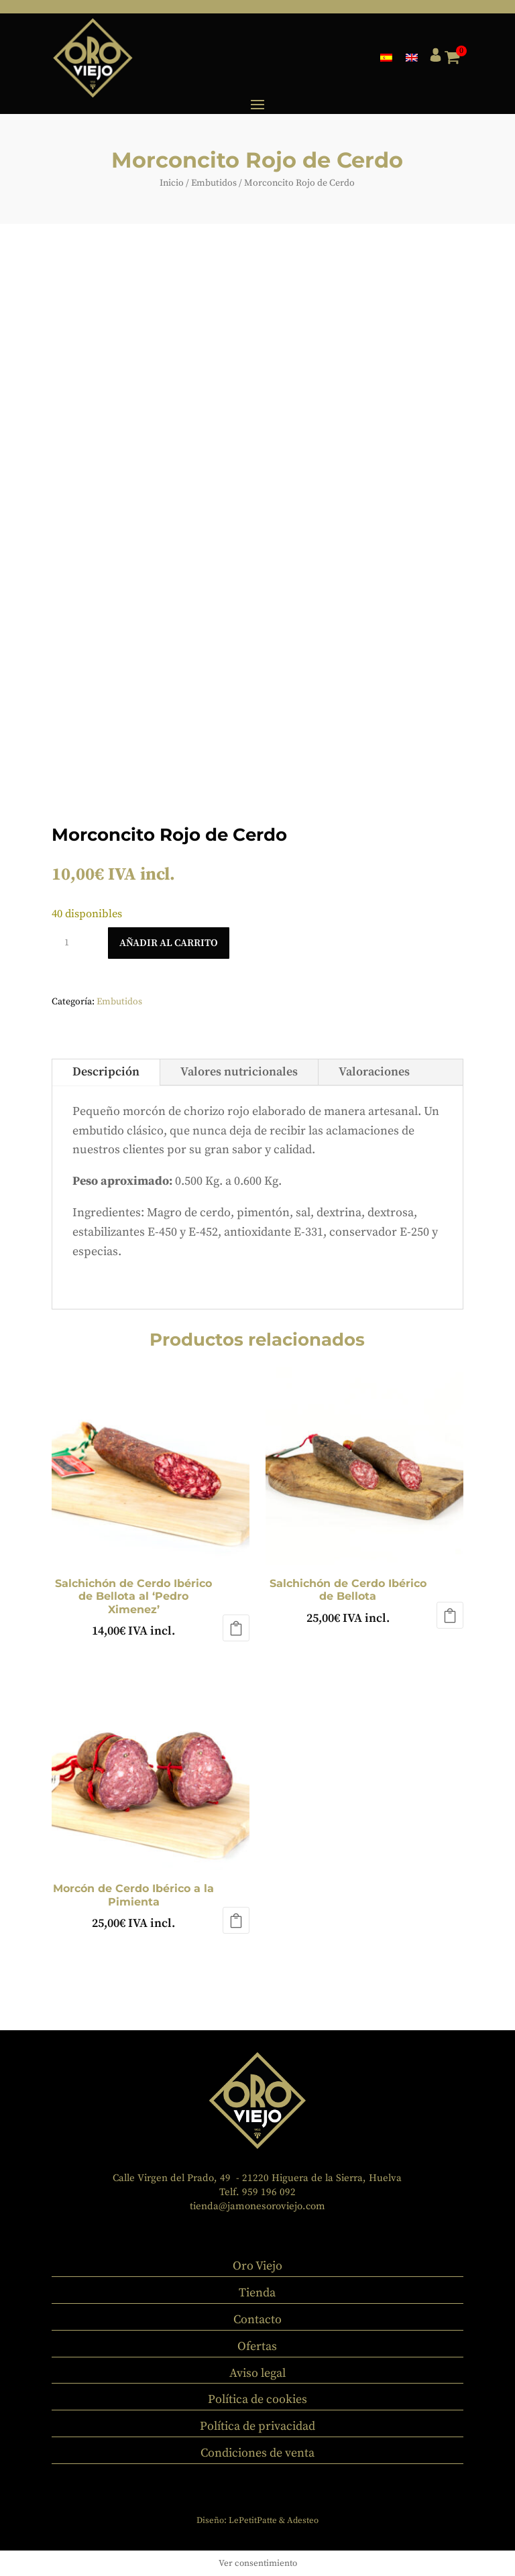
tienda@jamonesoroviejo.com (257, 2206)
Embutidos (214, 183)
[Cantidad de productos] (72, 943)
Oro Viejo (257, 2266)
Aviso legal (257, 2373)
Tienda (257, 2292)
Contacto (257, 2319)
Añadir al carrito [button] (236, 1628)
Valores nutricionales (239, 1071)
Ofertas (257, 2346)
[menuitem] (386, 57)
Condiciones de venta (257, 2453)
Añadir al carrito (168, 943)
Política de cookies (257, 2399)
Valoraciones (374, 1071)
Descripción (105, 1071)
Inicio (172, 183)
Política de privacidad (257, 2426)
